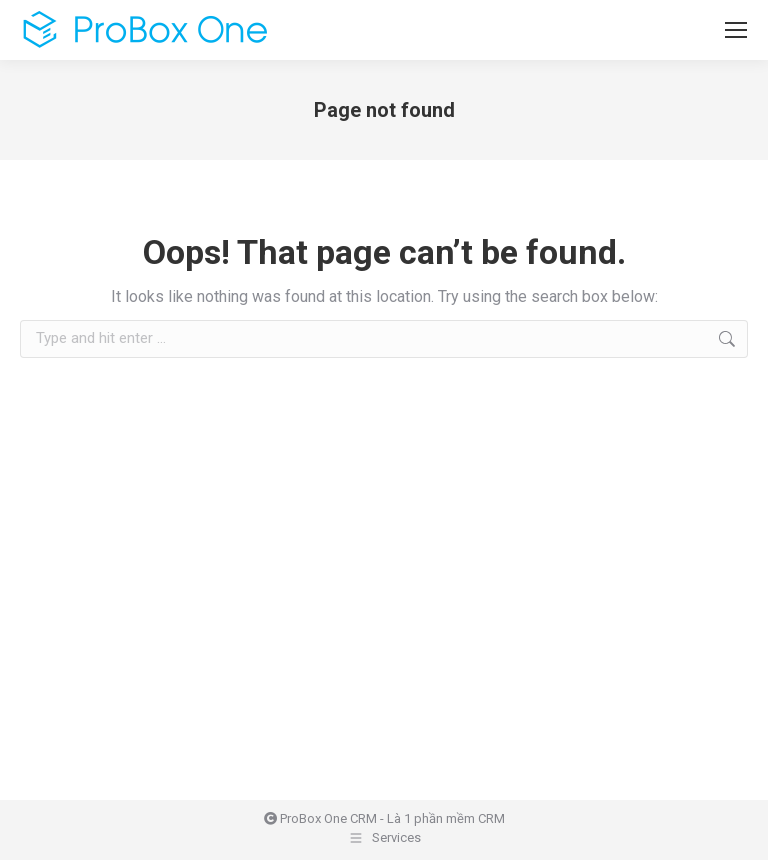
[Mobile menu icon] (736, 30)
